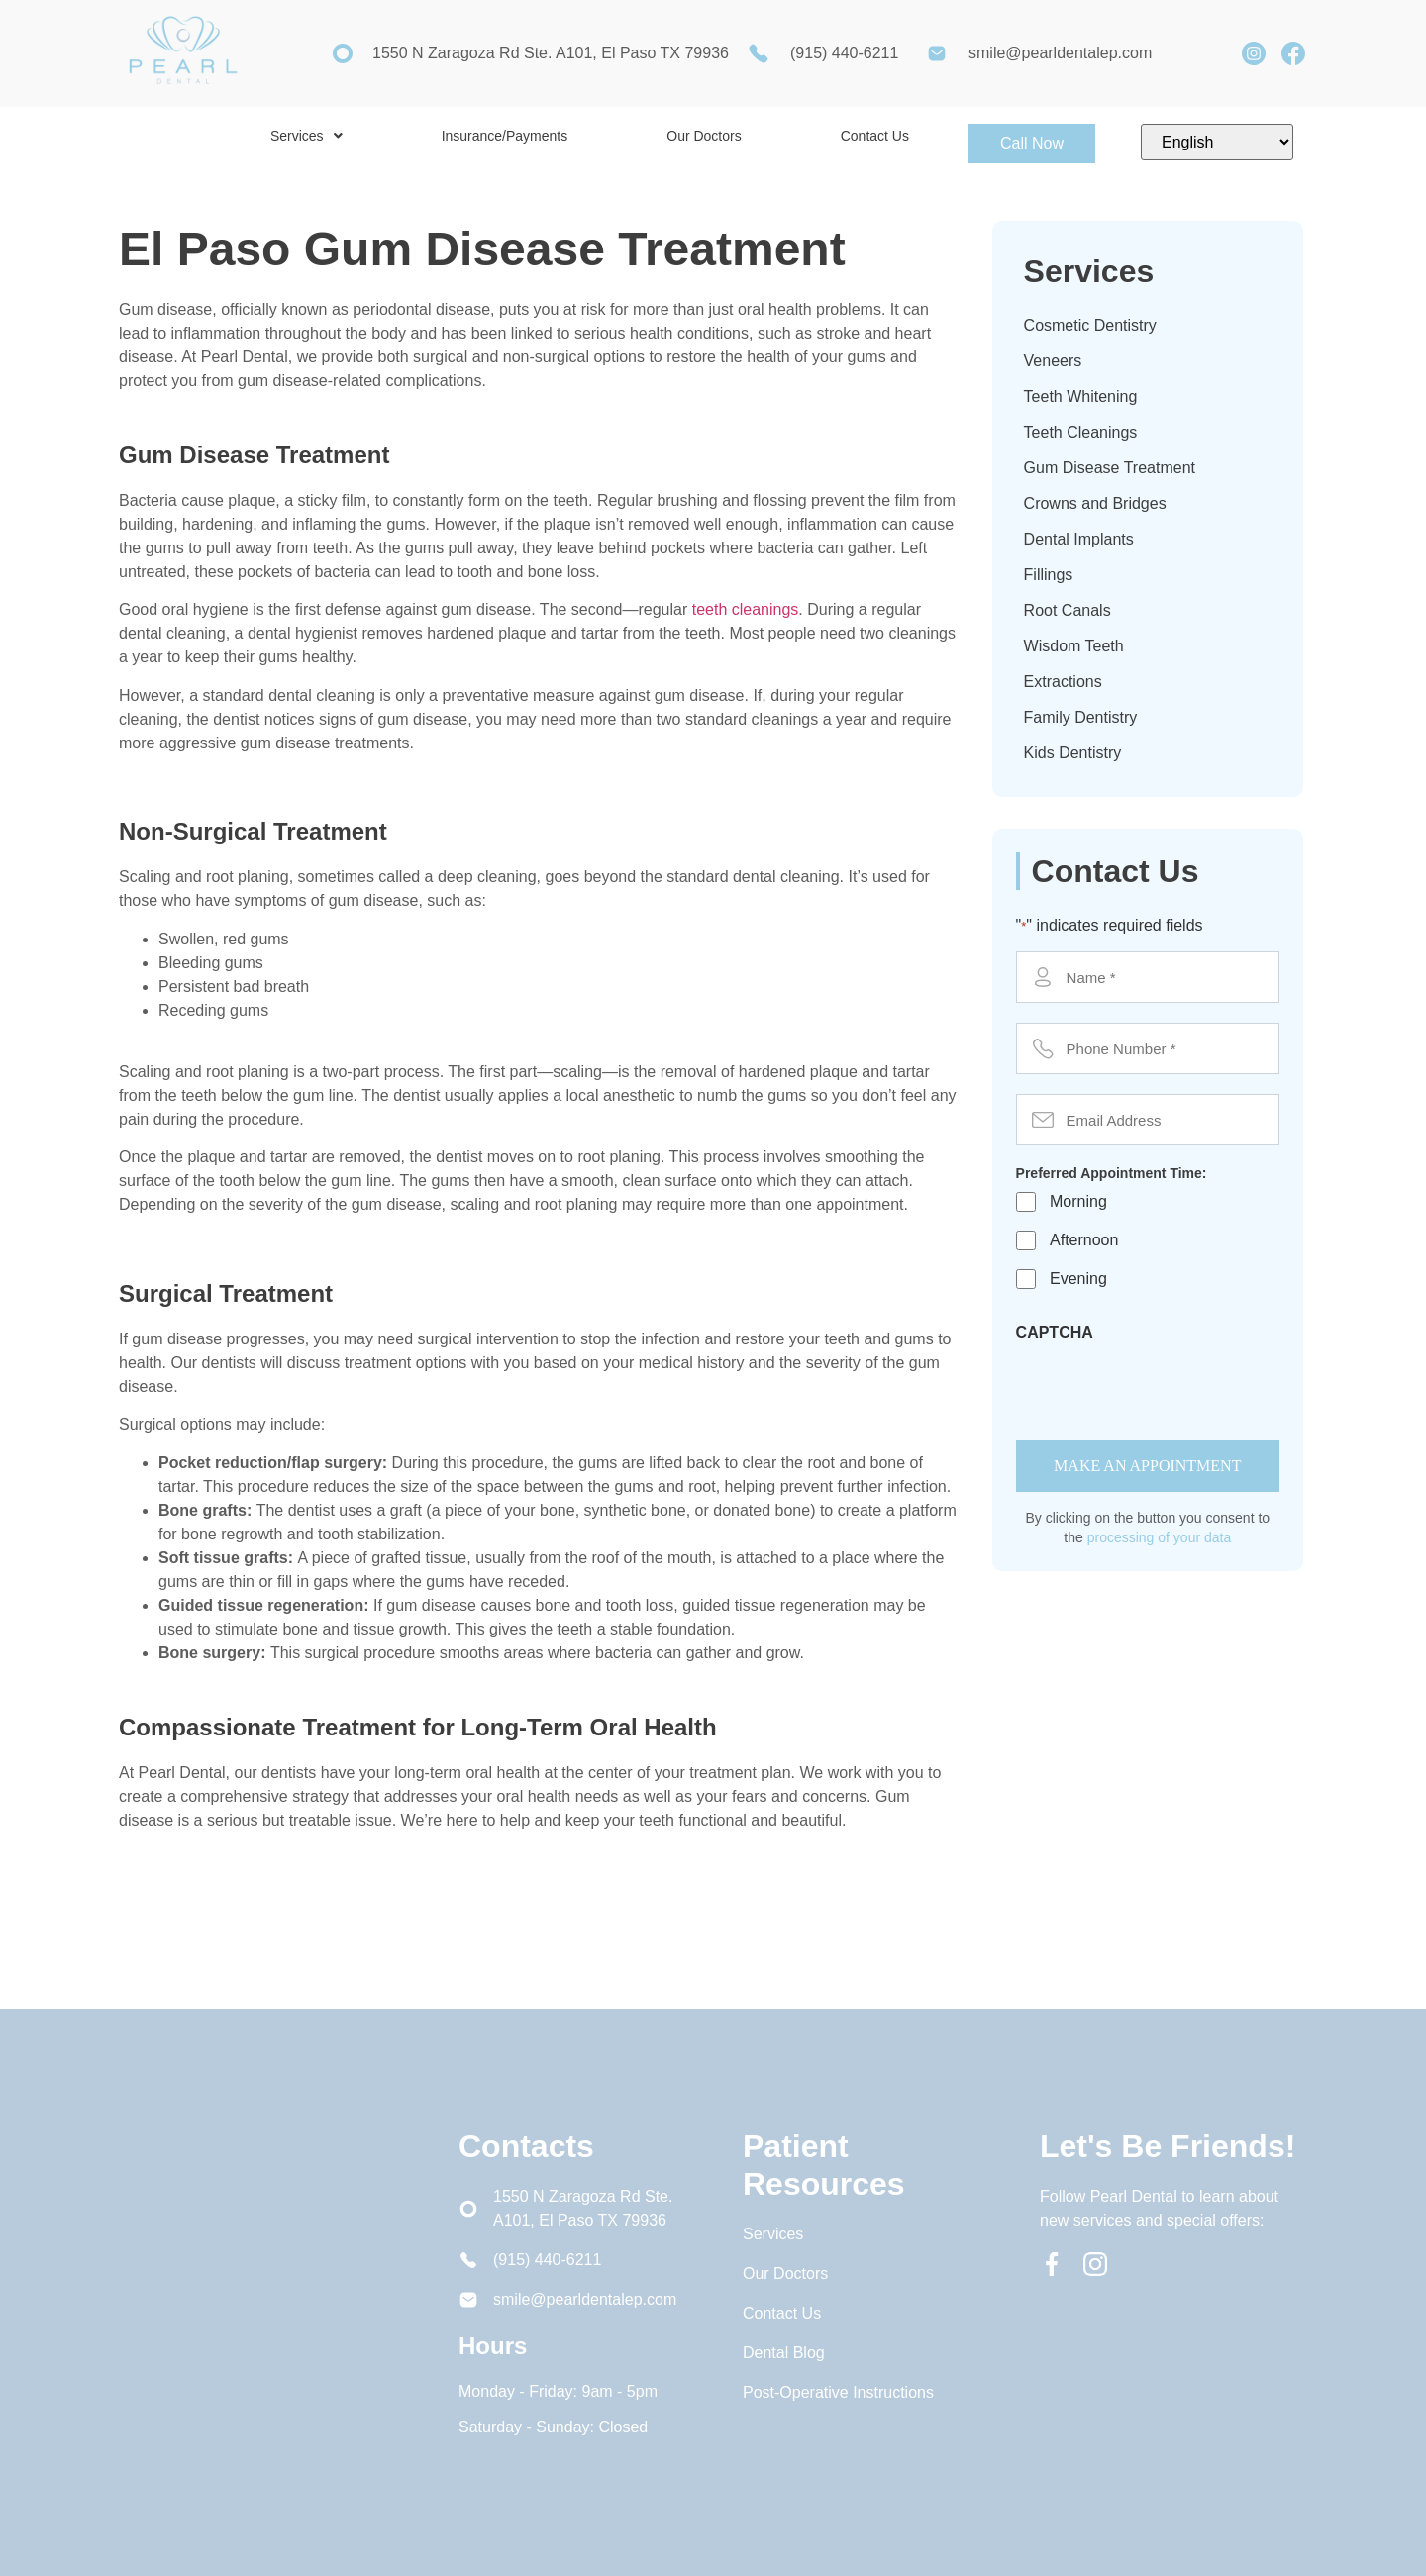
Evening (1078, 1278)
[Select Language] (1217, 142)
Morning (1078, 1201)
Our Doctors (703, 136)
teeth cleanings (745, 609)
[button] (306, 135)
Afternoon (1084, 1240)
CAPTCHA (1054, 1332)
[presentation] (1166, 1387)
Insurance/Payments (505, 136)
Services (306, 136)
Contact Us (875, 136)
